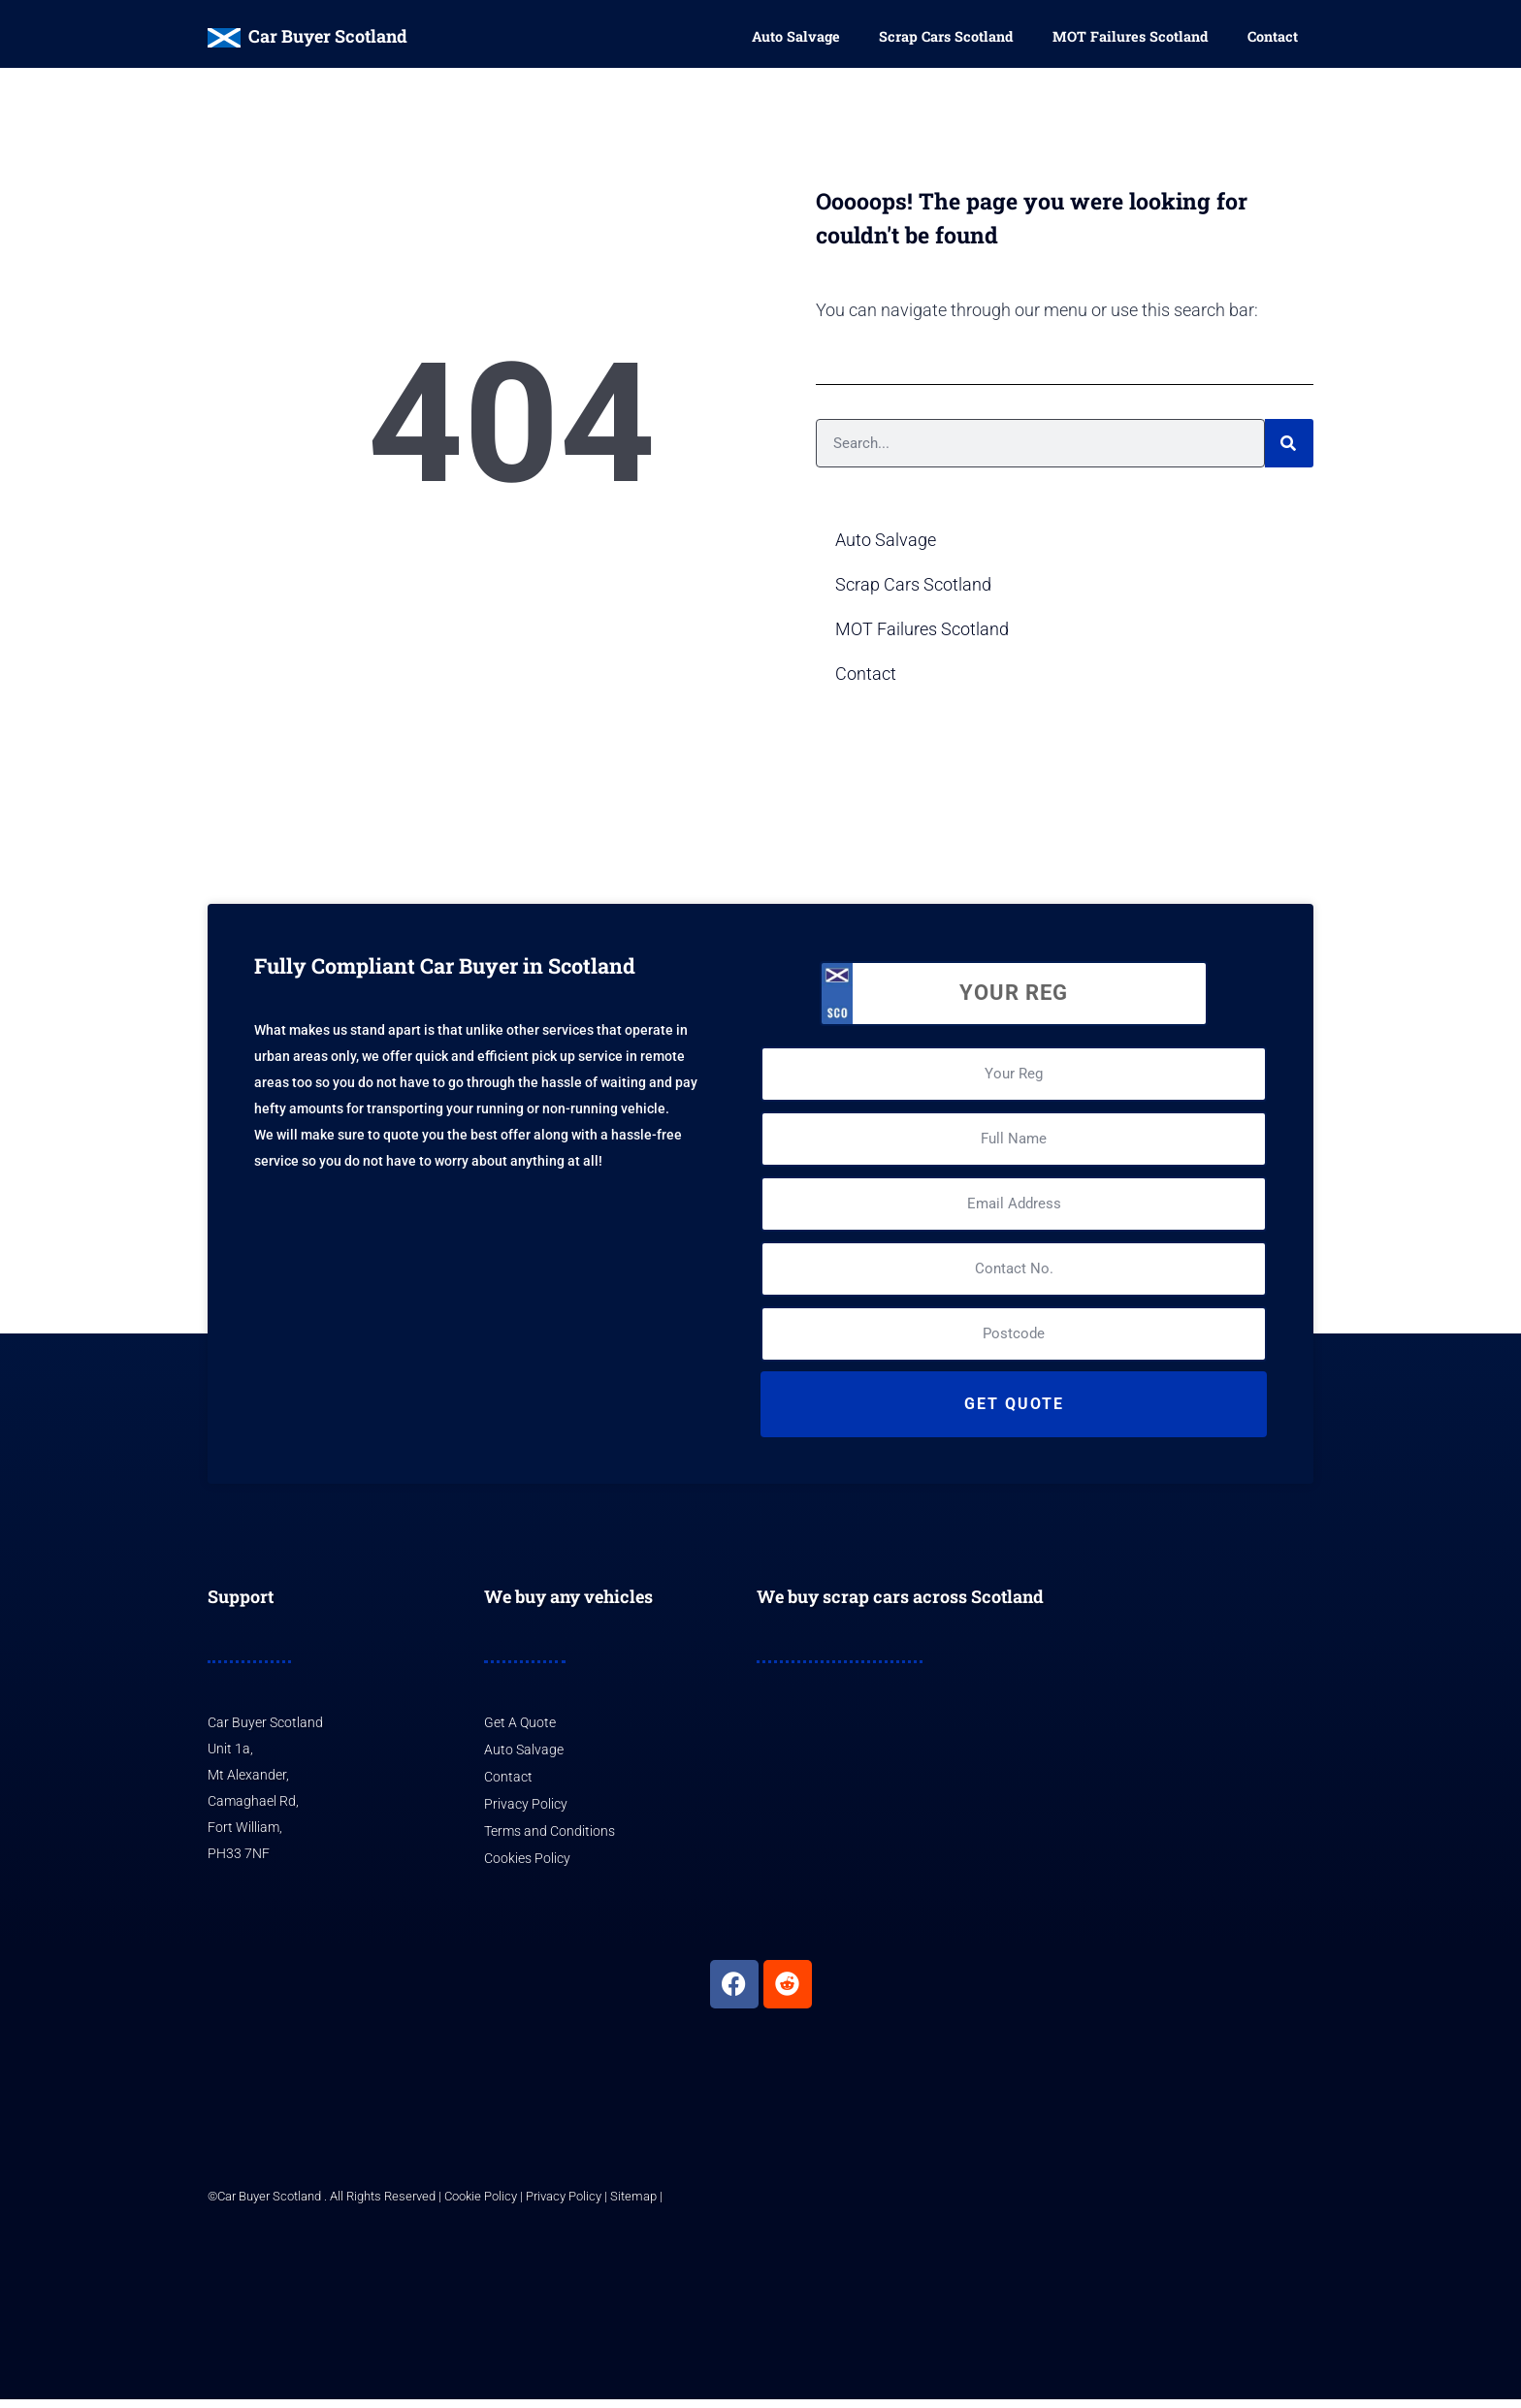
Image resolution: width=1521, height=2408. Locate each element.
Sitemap (633, 2205)
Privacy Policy (525, 1813)
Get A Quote (520, 1731)
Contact (1272, 38)
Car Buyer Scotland (327, 36)
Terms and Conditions (549, 1840)
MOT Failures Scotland (1130, 38)
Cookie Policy (480, 2205)
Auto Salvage (796, 38)
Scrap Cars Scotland (946, 38)
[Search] (1289, 453)
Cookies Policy (527, 1867)
